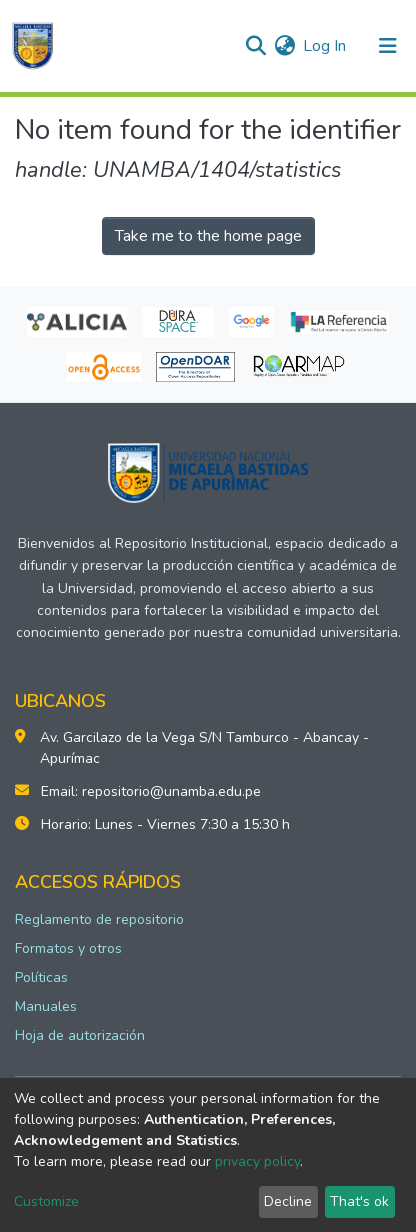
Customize (46, 1201)
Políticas (41, 977)
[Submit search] (255, 46)
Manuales (46, 1006)
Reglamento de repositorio (99, 919)
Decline (288, 1201)
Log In (325, 46)
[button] (284, 46)
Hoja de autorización (80, 1035)
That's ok (359, 1201)
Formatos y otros (68, 948)
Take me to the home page (208, 236)
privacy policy (257, 1161)
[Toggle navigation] (388, 46)
